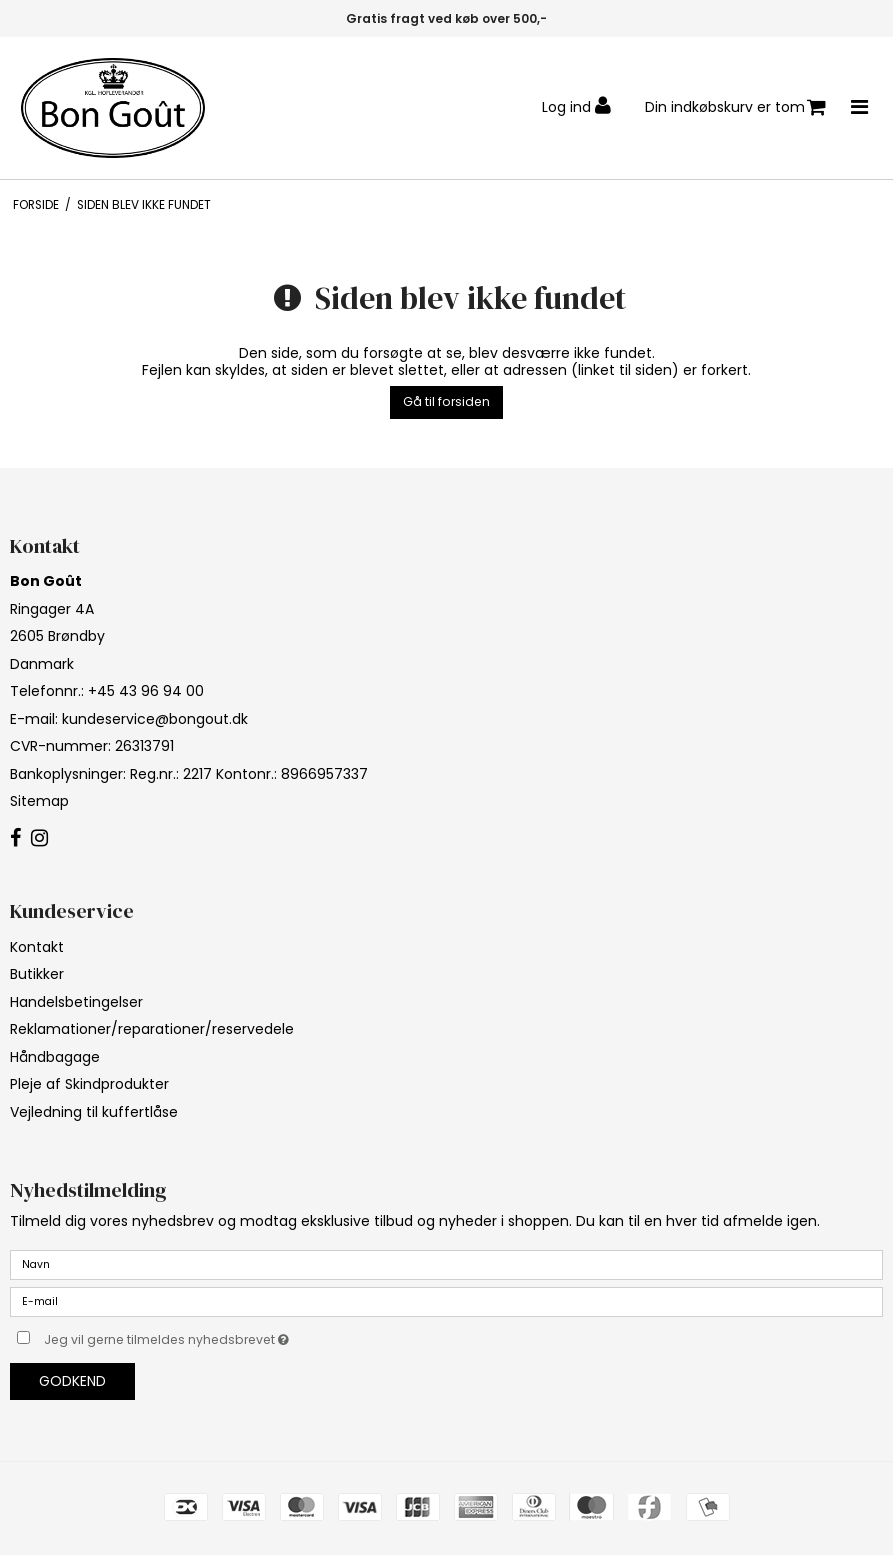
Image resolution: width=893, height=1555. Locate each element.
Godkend (72, 1381)
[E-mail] (446, 1301)
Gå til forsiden (446, 401)
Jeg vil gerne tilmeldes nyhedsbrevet (216, 1336)
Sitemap (39, 801)
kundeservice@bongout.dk (155, 719)
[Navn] (446, 1264)
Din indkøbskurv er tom (735, 107)
